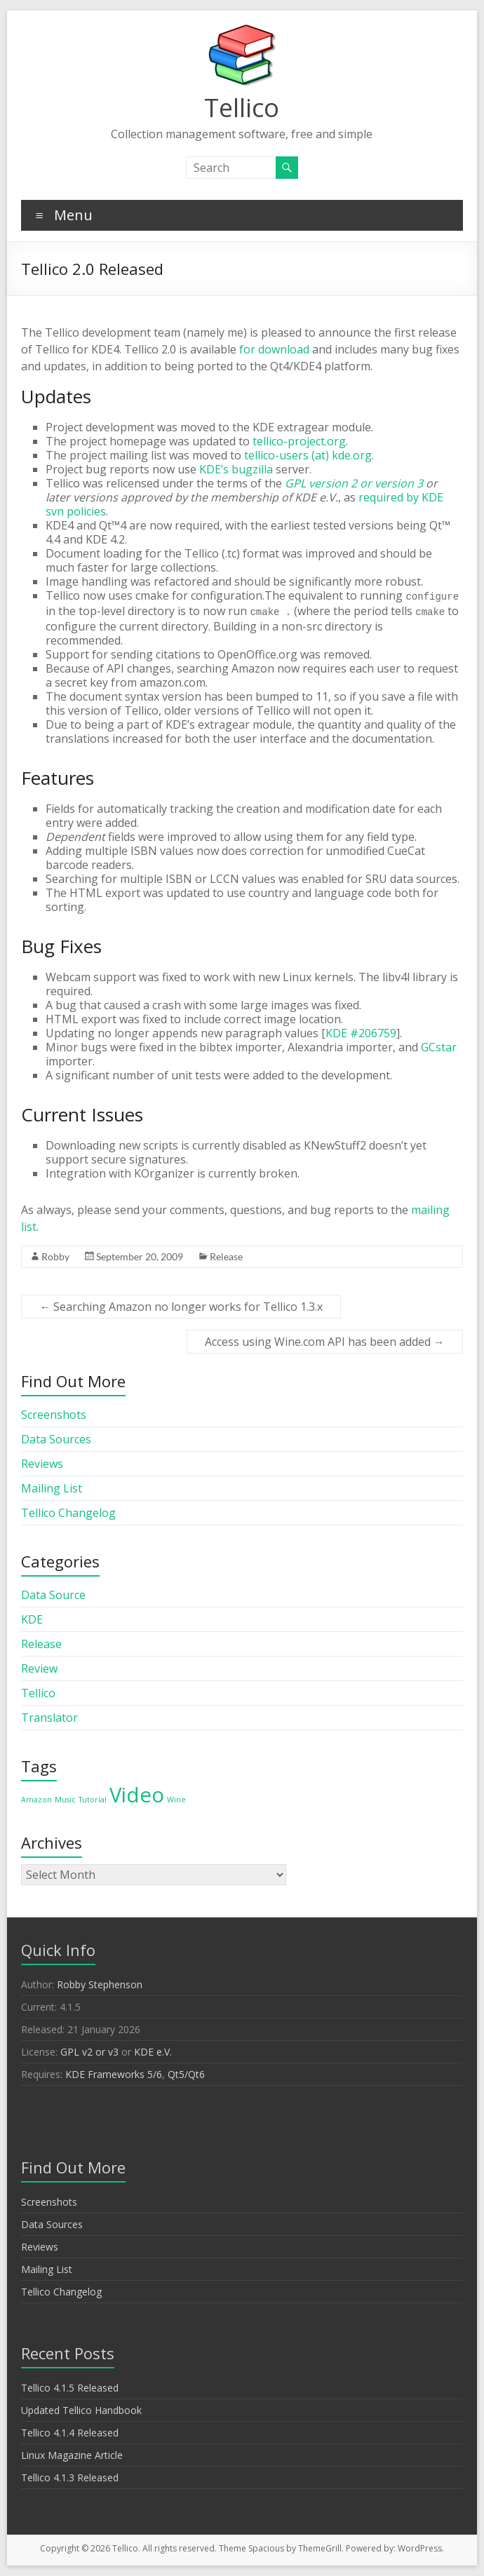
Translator (49, 1717)
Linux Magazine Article (72, 2455)
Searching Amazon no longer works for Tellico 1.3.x (181, 1306)
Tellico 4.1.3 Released (70, 2477)
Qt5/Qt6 (186, 2074)
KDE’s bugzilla (236, 469)
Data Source (53, 1595)
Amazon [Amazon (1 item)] (36, 1800)
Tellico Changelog (68, 1512)
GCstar (439, 1047)
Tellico (241, 107)
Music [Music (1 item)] (65, 1800)
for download (274, 349)
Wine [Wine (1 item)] (176, 1800)
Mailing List (51, 1488)
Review (39, 1668)
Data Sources (56, 1439)
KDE (32, 1619)
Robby (55, 1256)
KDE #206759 (360, 1033)
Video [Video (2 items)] (136, 1795)
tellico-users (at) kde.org (308, 455)
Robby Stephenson (99, 1984)
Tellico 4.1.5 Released (70, 2387)
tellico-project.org (299, 441)
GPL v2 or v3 (89, 2051)
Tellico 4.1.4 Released (70, 2432)
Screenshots (53, 1414)
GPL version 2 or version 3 (354, 483)
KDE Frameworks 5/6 (113, 2074)
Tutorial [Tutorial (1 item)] (93, 1800)
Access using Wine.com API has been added (325, 1341)
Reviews (42, 1463)
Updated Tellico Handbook (81, 2410)
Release (226, 1256)
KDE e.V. (153, 2051)
